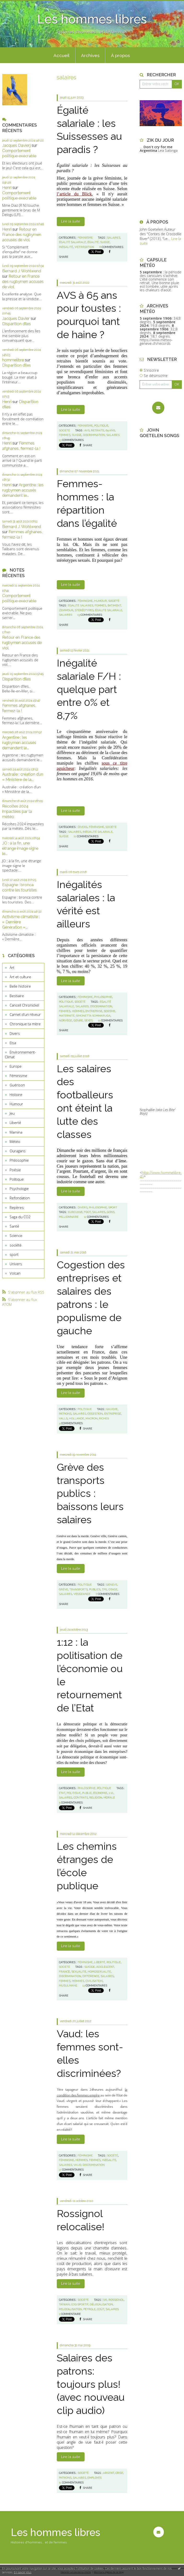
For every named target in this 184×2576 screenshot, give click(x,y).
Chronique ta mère (25, 1023)
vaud (77, 2164)
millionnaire (69, 1216)
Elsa (13, 1042)
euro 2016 (75, 1212)
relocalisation (70, 2309)
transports (78, 1589)
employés (94, 2477)
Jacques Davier (16, 318)
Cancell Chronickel (24, 1005)
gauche (112, 1409)
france (64, 1971)
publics (94, 1589)
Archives (90, 55)
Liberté (15, 1122)
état (62, 1793)
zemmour (66, 610)
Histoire (16, 1094)
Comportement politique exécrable (19, 153)
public (87, 1793)
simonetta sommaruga (93, 1015)
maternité (67, 1015)
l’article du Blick (74, 193)
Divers (15, 1033)
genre (78, 1020)
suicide (89, 1966)
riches (104, 1418)
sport (14, 1254)
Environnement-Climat (20, 1054)
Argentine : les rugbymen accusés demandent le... (23, 490)
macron (92, 1418)
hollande (76, 1418)
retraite (97, 430)
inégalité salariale (98, 831)
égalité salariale (72, 242)
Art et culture (20, 976)
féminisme (66, 2160)
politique (74, 1793)
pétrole (89, 2309)
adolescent (105, 1966)
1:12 (111, 1793)
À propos (120, 55)
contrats (81, 1797)
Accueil (61, 55)
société (16, 1245)
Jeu (12, 1113)
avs (87, 430)
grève (63, 1589)
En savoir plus (22, 2572)
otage (113, 1589)
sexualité (78, 1971)
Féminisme (18, 1075)
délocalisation (101, 2304)
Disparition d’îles (16, 323)
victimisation (84, 247)
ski (105, 2299)
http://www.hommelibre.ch (161, 1174)
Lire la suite (70, 221)
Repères (17, 1207)
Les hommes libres (92, 19)
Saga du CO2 (20, 1216)
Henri (7, 187)
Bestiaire (17, 995)
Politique (17, 1179)
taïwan (64, 2304)
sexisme (109, 1011)
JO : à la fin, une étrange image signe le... (20, 848)
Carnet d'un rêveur (25, 1014)
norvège (65, 1020)
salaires (113, 237)
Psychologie (19, 1188)
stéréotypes (84, 610)
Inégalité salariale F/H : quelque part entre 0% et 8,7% (89, 689)
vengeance (82, 1594)
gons (111, 1212)
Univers (16, 1263)
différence (90, 1976)
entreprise (94, 1011)
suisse (105, 242)
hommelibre (13, 359)
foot (87, 1212)
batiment (114, 605)
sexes (88, 1020)
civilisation (94, 1981)
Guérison (17, 1085)
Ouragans (18, 1150)
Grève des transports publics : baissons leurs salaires (90, 1493)
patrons (65, 1413)
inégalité (66, 247)
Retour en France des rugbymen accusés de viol (21, 234)
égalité (93, 242)
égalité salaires (80, 605)
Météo (15, 1141)
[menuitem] (61, 55)
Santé (14, 1226)
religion (95, 1797)
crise (119, 2473)
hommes (78, 1011)
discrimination (94, 435)
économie (100, 1793)
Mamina (16, 1132)
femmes (64, 435)
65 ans (110, 430)
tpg (104, 1589)
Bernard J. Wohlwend (21, 271)
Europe (16, 1066)
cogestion (95, 1413)
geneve (111, 1584)
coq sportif (79, 2304)
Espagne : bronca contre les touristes (19, 887)
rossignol (116, 2299)
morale (109, 1797)
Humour (16, 1103)
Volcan (15, 1273)
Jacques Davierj (16, 145)
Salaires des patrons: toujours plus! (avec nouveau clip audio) (91, 2384)
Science (16, 1235)
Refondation (20, 1197)
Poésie (15, 1169)
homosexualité (99, 1971)
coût (100, 2309)
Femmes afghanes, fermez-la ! (21, 446)
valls (63, 1418)
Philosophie (19, 1160)
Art (12, 967)
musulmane (68, 1985)
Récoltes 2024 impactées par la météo (17, 811)
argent (108, 2473)
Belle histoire (20, 986)
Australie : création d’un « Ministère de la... (22, 777)
